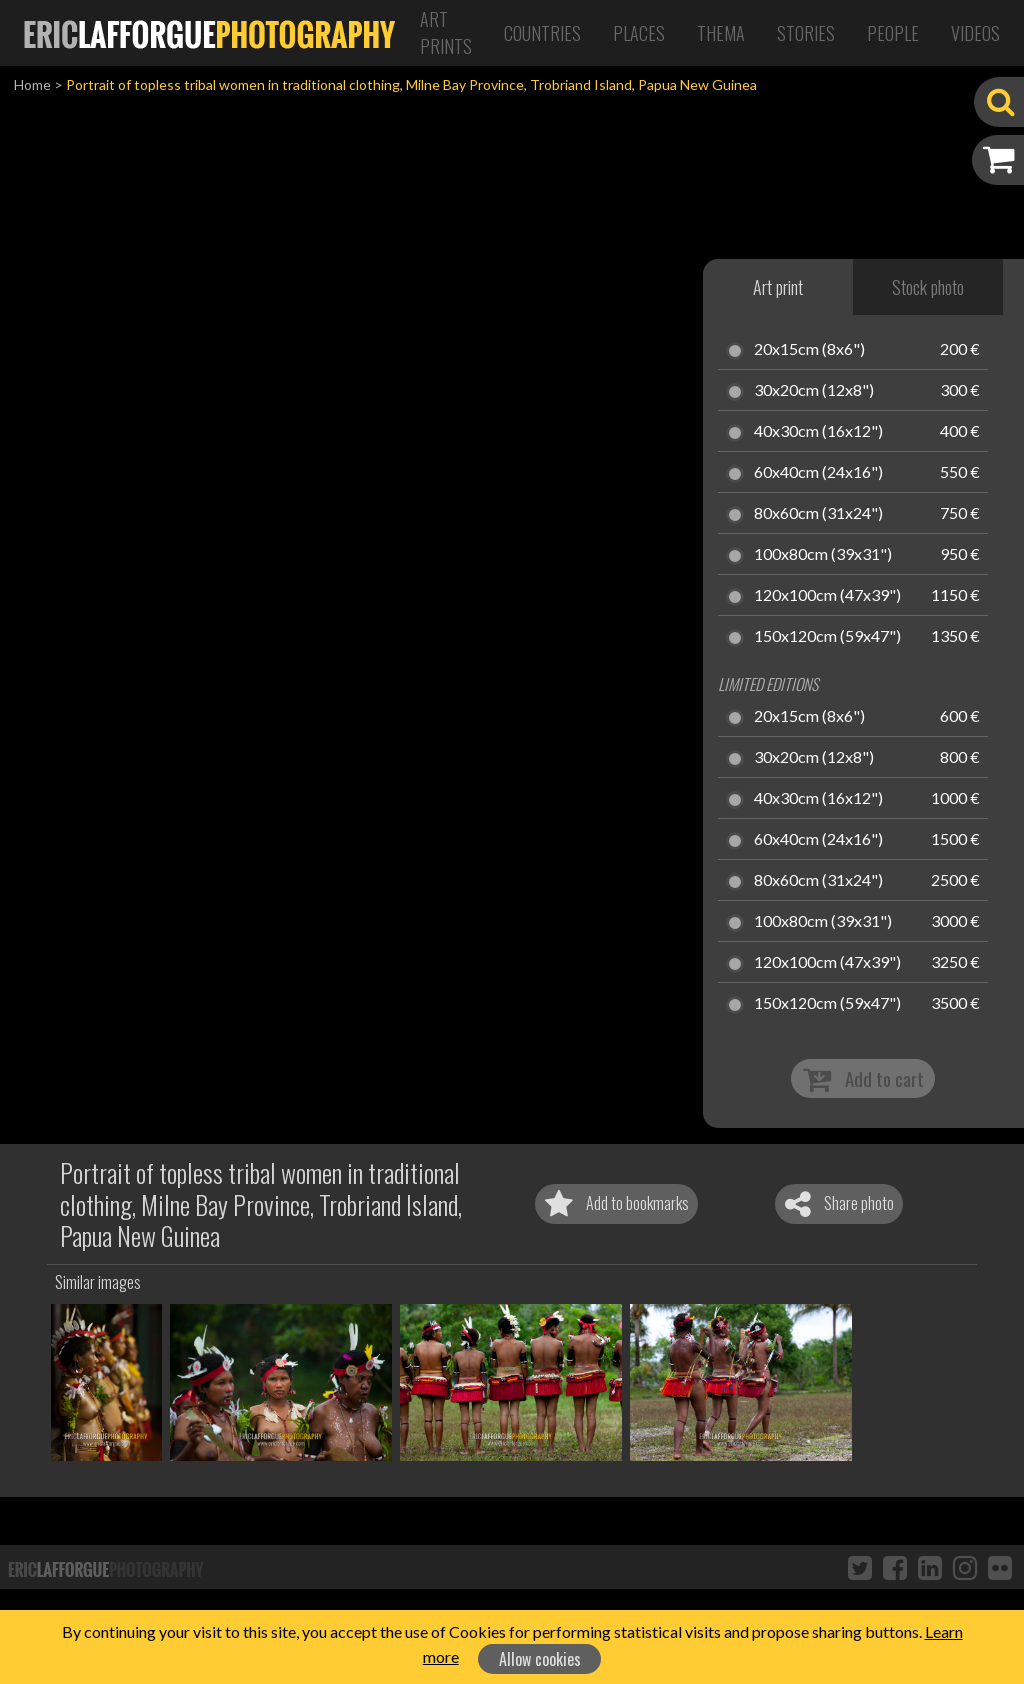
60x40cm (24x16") (818, 473)
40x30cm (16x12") (818, 432)
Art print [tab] (778, 287)
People (893, 33)
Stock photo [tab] (928, 287)
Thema (721, 33)
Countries (542, 33)
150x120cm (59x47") (827, 637)
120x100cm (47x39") (827, 596)
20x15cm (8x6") (809, 350)
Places (639, 33)
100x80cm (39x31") (823, 555)
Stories (806, 33)
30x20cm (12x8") (814, 391)
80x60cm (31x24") (818, 514)
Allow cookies (540, 1659)
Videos (975, 33)
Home (32, 84)
